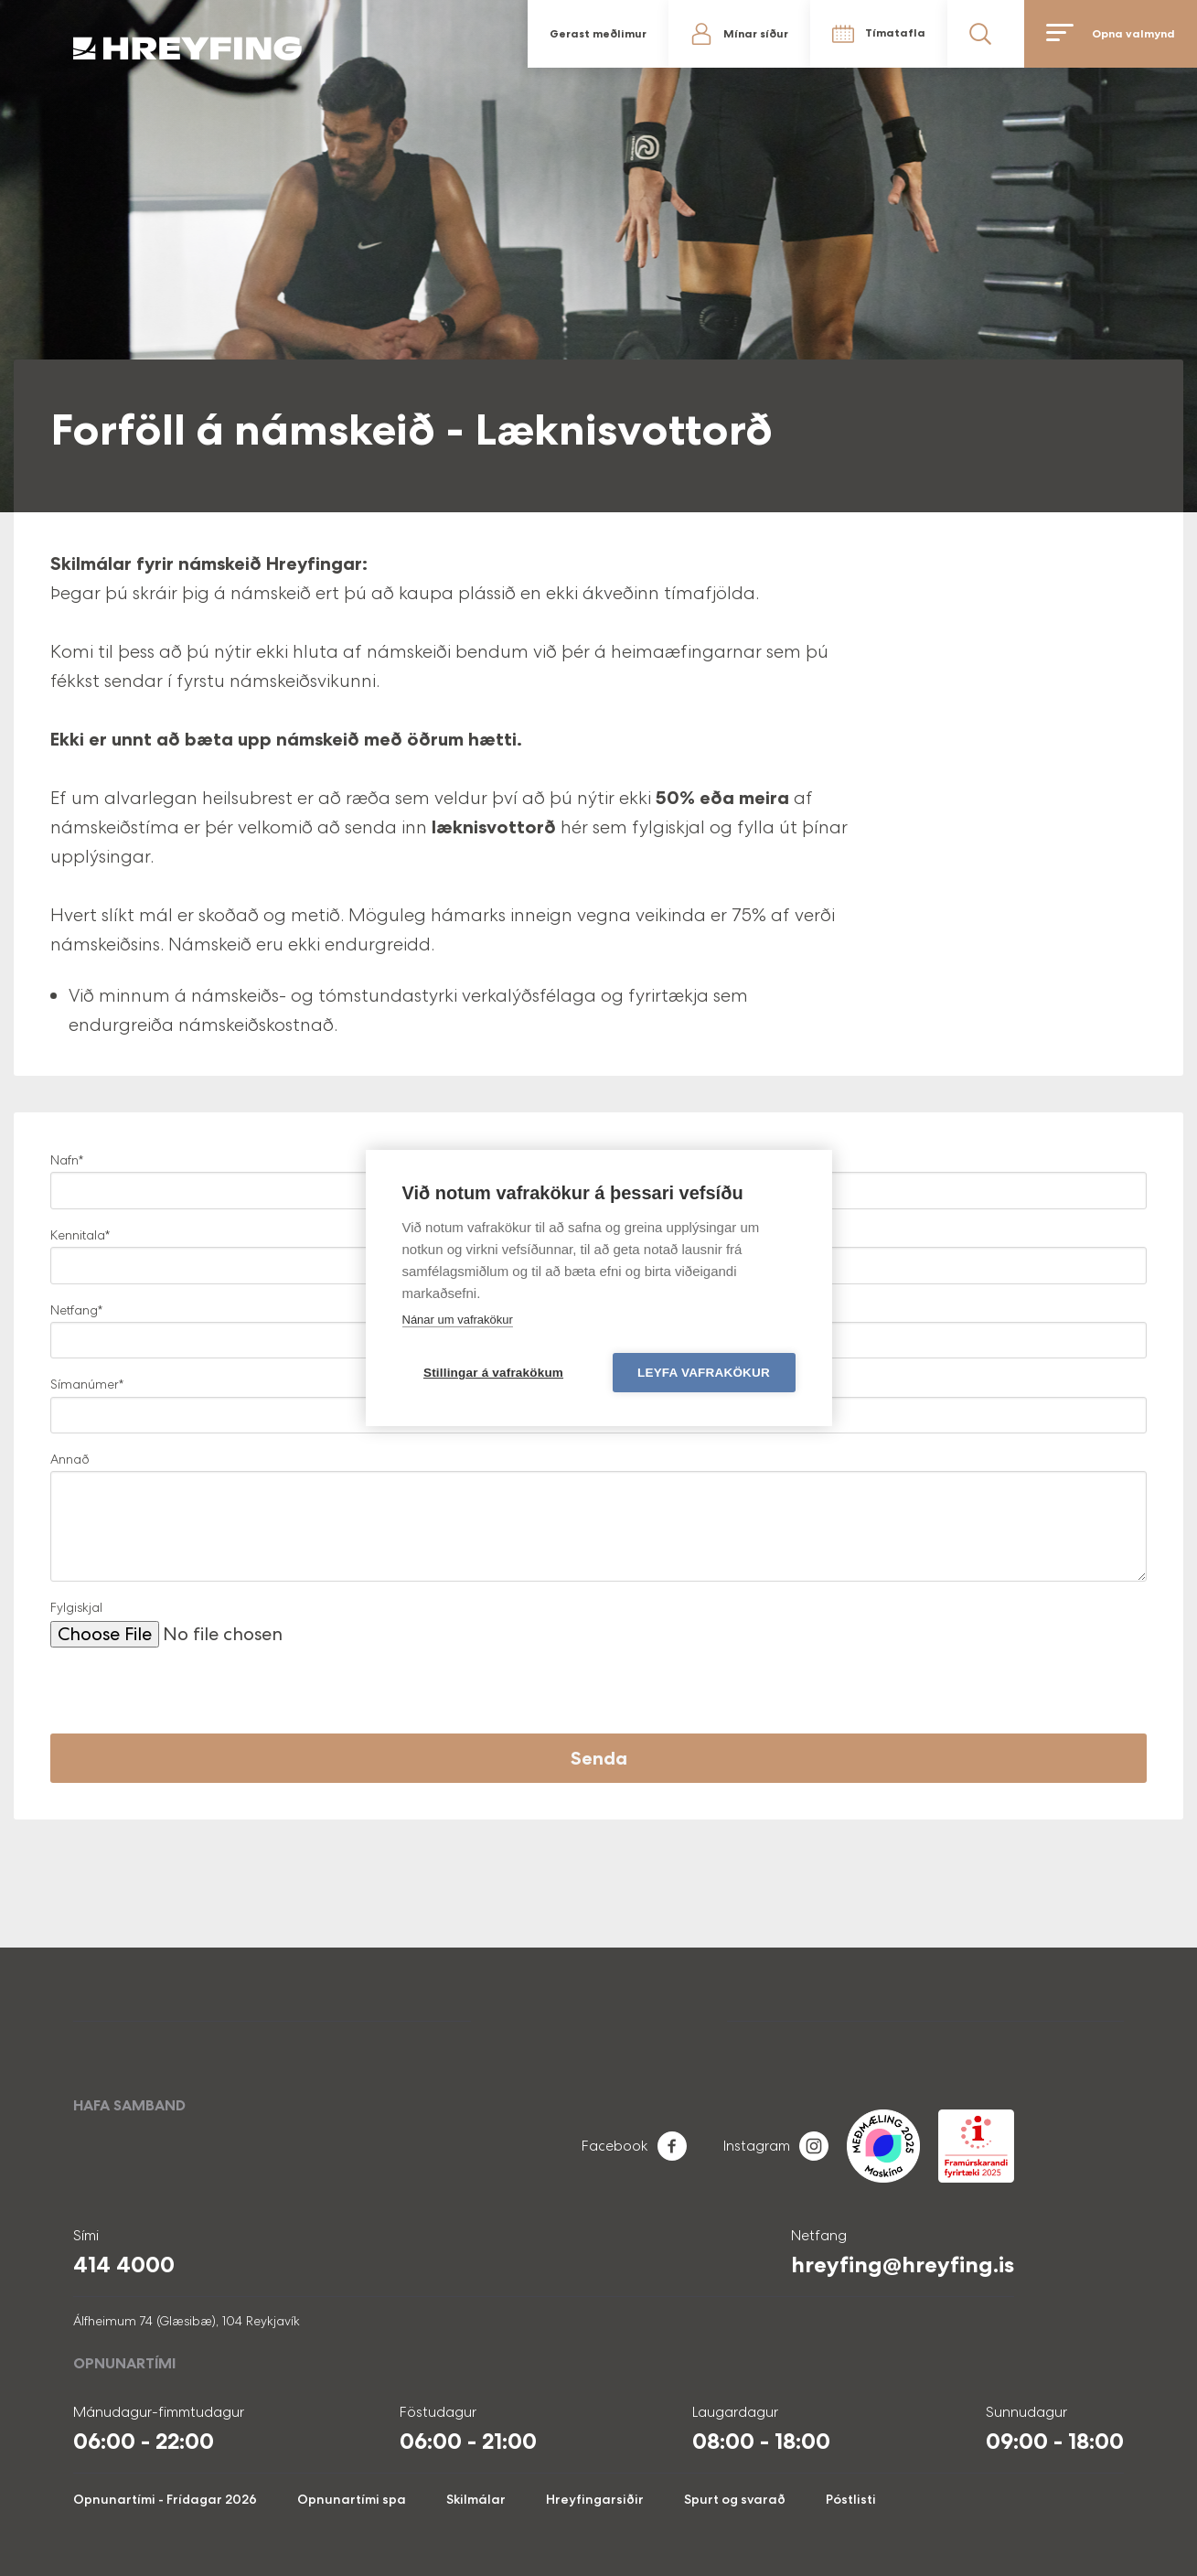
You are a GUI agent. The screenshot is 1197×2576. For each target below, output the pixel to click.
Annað (70, 1459)
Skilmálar (476, 2499)
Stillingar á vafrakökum (493, 1372)
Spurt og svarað (735, 2499)
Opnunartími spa (351, 2499)
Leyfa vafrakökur (703, 1372)
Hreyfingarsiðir (595, 2499)
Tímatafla (895, 33)
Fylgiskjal (76, 1607)
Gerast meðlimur (598, 34)
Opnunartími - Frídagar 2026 (165, 2499)
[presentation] (189, 1697)
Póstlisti (851, 2499)
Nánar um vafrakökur (457, 1319)
